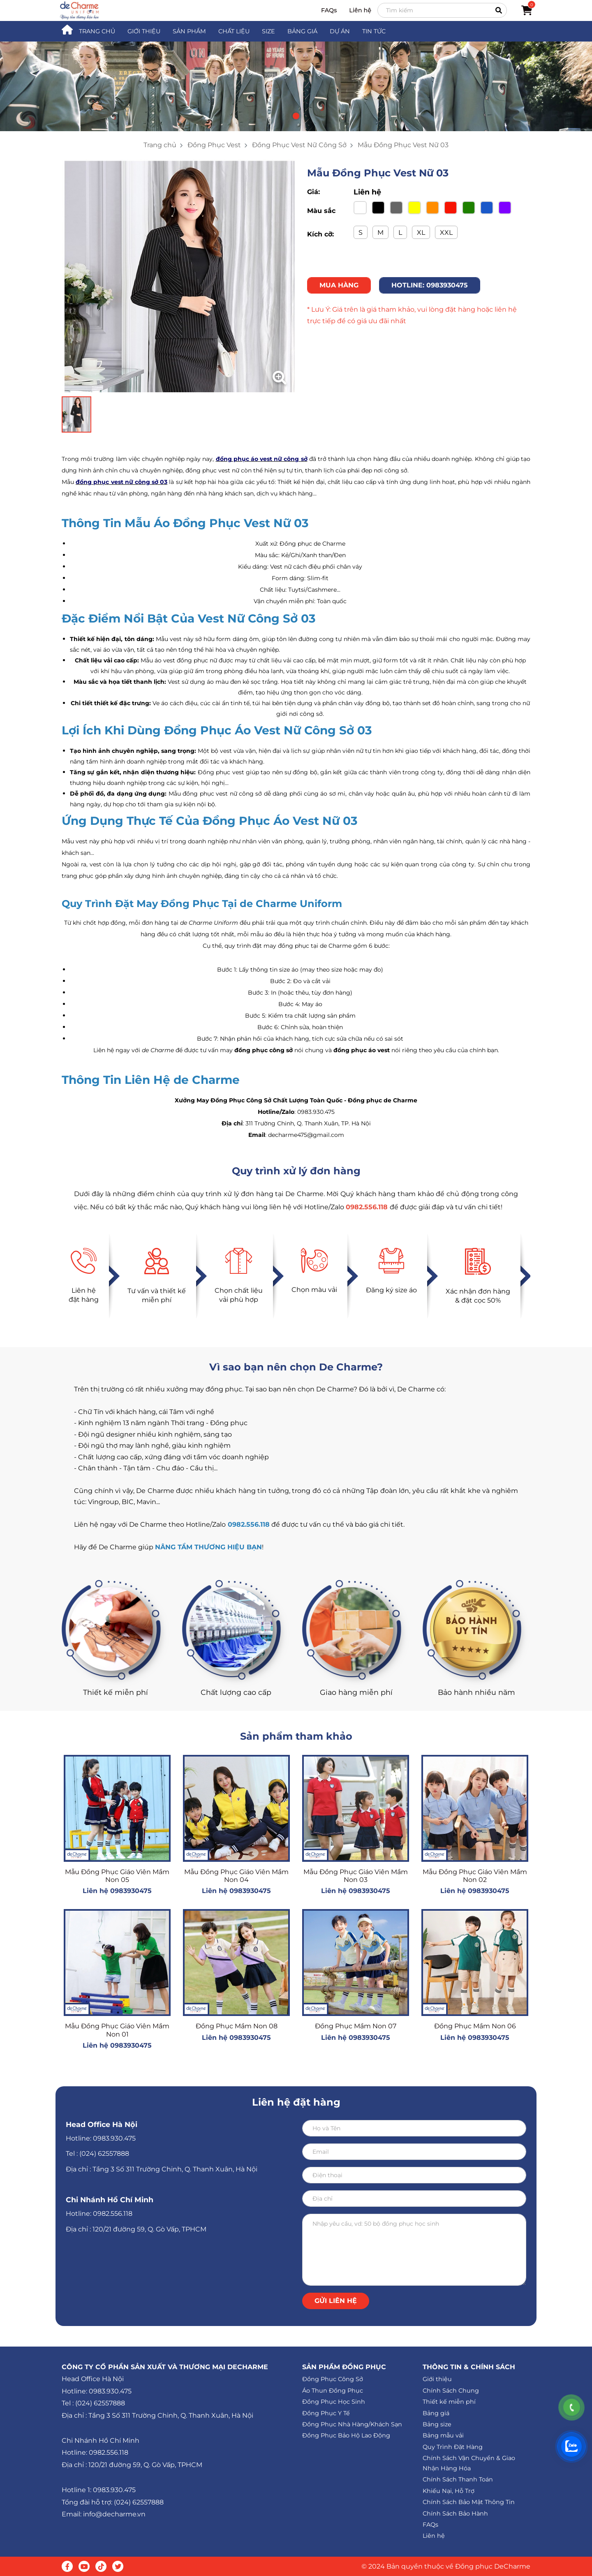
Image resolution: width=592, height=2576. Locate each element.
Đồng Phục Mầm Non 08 (237, 2026)
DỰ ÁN (340, 31)
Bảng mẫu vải (443, 2435)
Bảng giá (436, 2413)
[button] (296, 115)
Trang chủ (159, 145)
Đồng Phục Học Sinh (333, 2401)
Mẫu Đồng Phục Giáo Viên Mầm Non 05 (117, 1876)
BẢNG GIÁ (302, 31)
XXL (446, 232)
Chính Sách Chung (451, 2390)
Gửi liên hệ (335, 2301)
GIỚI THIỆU (143, 31)
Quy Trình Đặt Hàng (453, 2447)
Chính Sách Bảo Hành (455, 2513)
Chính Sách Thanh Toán (458, 2479)
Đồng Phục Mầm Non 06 (475, 2026)
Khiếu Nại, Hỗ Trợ (448, 2491)
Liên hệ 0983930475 (117, 1891)
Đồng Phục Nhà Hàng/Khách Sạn (352, 2424)
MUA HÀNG (338, 285)
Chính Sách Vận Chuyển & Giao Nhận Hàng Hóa (469, 2463)
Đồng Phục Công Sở (332, 2379)
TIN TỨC (374, 31)
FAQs (329, 10)
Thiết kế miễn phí (449, 2401)
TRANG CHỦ (97, 31)
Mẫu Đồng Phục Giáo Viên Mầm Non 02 (475, 1876)
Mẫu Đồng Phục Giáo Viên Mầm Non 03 (355, 1876)
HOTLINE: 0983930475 (429, 285)
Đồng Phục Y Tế (326, 2413)
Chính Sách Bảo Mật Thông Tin (469, 2502)
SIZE (268, 31)
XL (421, 232)
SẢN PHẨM (189, 31)
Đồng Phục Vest (214, 145)
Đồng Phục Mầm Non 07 (355, 2026)
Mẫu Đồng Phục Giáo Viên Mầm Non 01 (117, 2030)
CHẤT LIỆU (234, 31)
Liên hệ (360, 10)
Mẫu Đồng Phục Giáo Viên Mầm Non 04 (236, 1876)
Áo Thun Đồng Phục (332, 2390)
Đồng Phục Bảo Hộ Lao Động (346, 2435)
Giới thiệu (437, 2379)
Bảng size (437, 2424)
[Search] (442, 10)
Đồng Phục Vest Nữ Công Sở (299, 145)
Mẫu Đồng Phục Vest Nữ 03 (403, 145)
